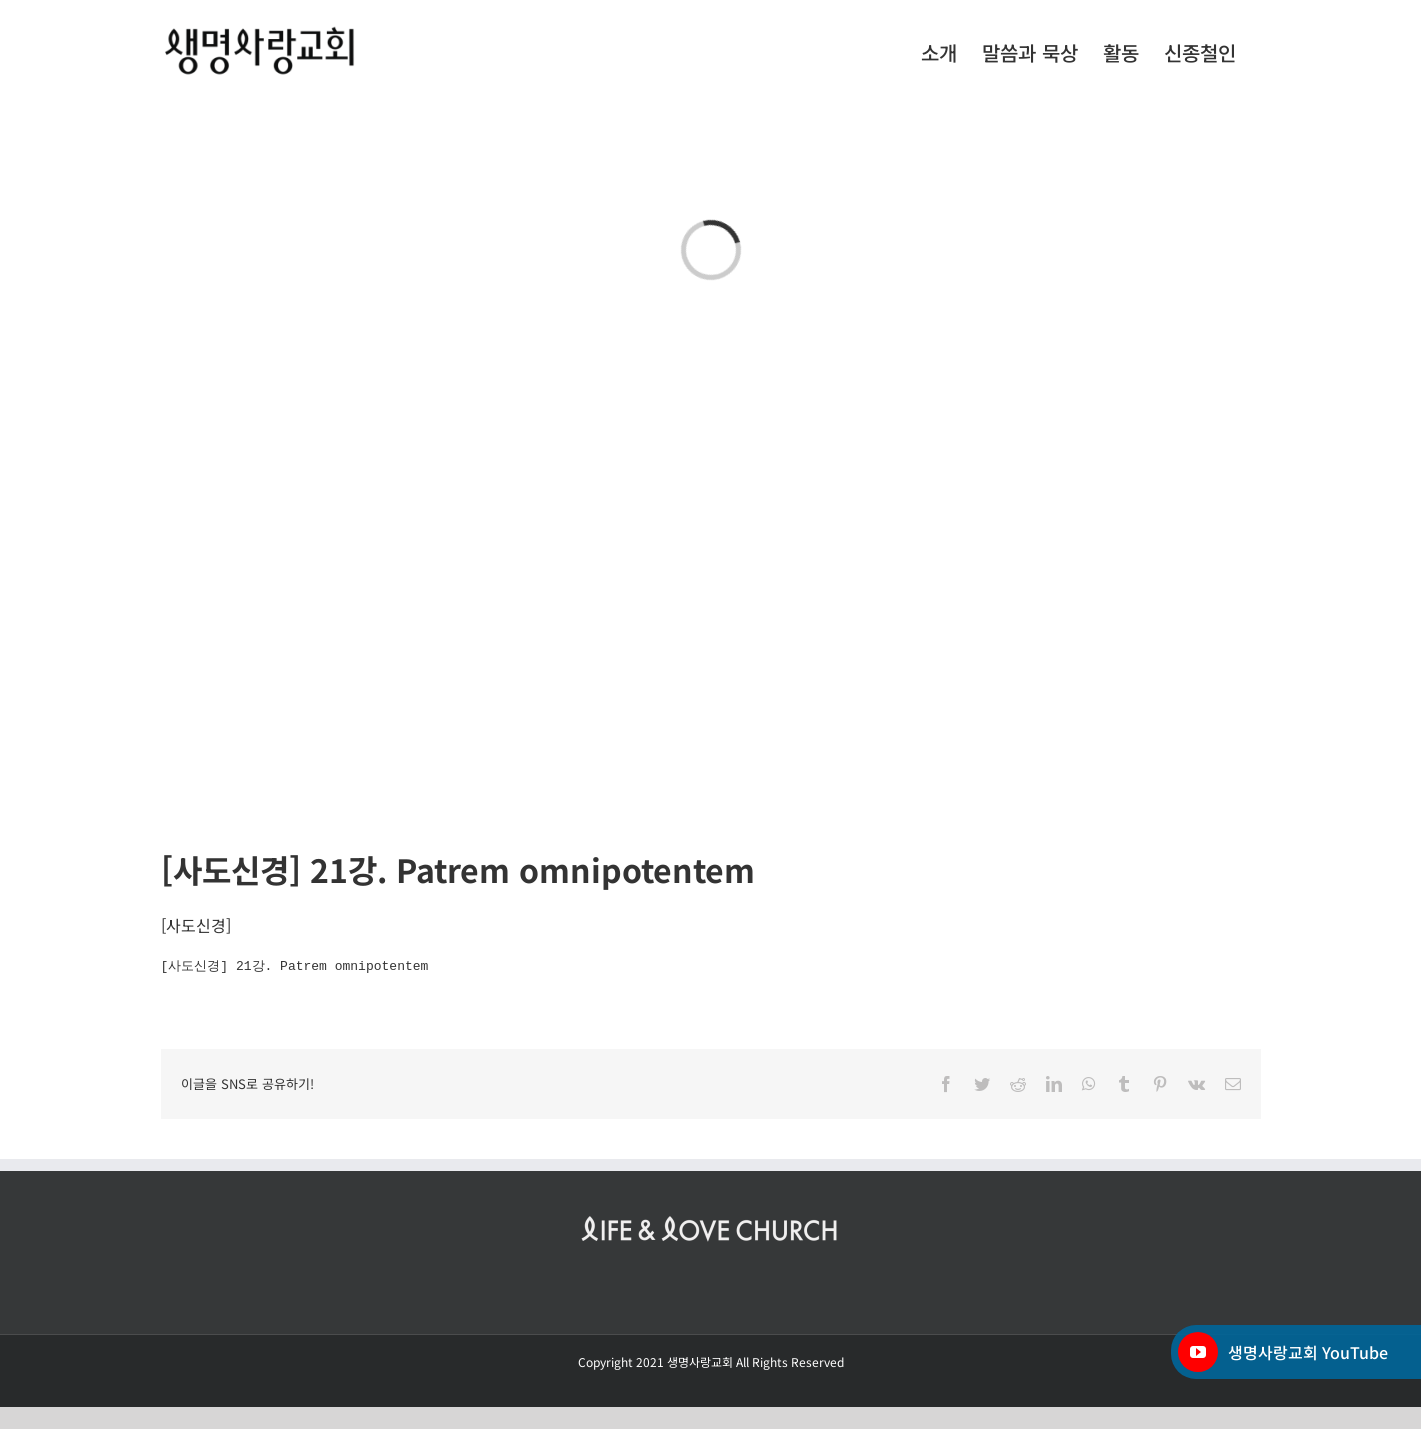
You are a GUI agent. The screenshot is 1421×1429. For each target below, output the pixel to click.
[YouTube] (1198, 1352)
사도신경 (196, 925)
